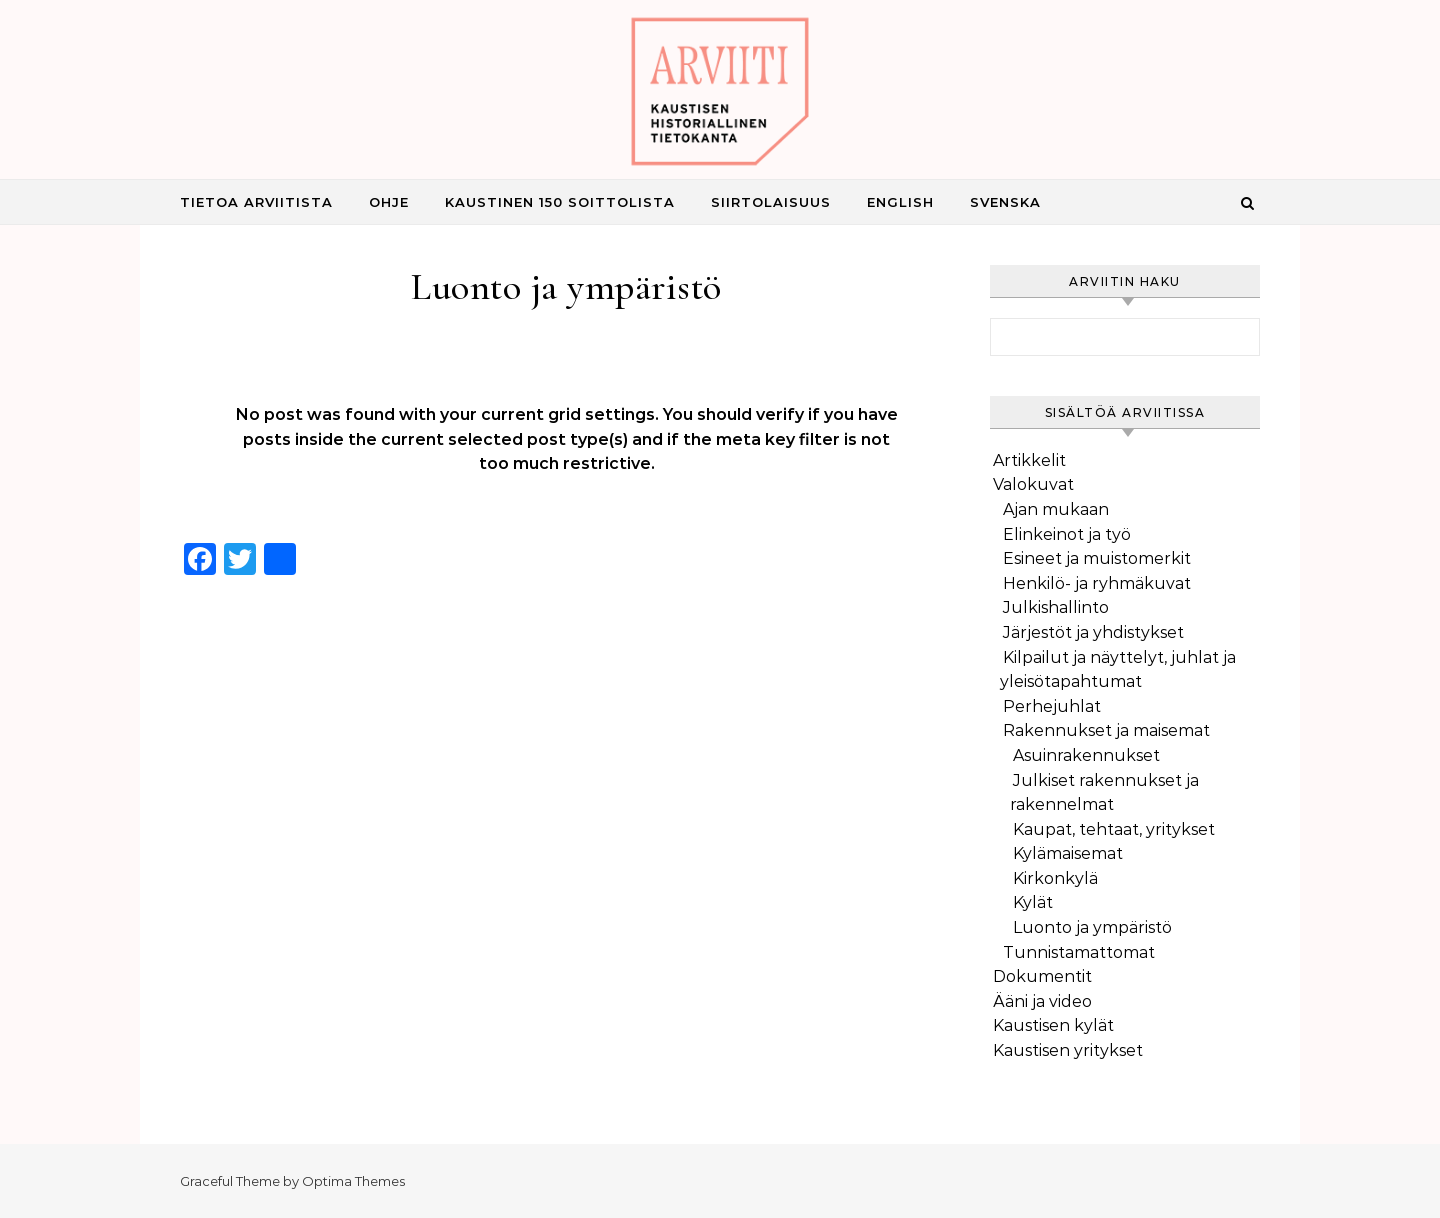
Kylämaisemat (1068, 853)
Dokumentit (1042, 976)
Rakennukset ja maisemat (1106, 730)
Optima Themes (353, 1181)
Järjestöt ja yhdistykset (1093, 632)
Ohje (389, 202)
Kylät (1033, 902)
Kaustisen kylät (1053, 1025)
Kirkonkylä (1055, 878)
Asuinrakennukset (1086, 755)
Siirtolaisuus (771, 202)
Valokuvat (1033, 484)
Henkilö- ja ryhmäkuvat (1097, 583)
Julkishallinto (1056, 607)
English (900, 202)
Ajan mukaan (1056, 509)
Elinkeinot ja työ (1067, 534)
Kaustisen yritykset (1068, 1050)
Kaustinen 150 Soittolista (560, 202)
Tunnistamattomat (1079, 952)
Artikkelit (1029, 460)
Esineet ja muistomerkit (1097, 558)
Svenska (1005, 202)
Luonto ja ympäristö (1092, 927)
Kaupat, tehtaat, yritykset (1114, 829)
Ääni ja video (1042, 1001)
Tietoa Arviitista (256, 202)
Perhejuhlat (1052, 706)
